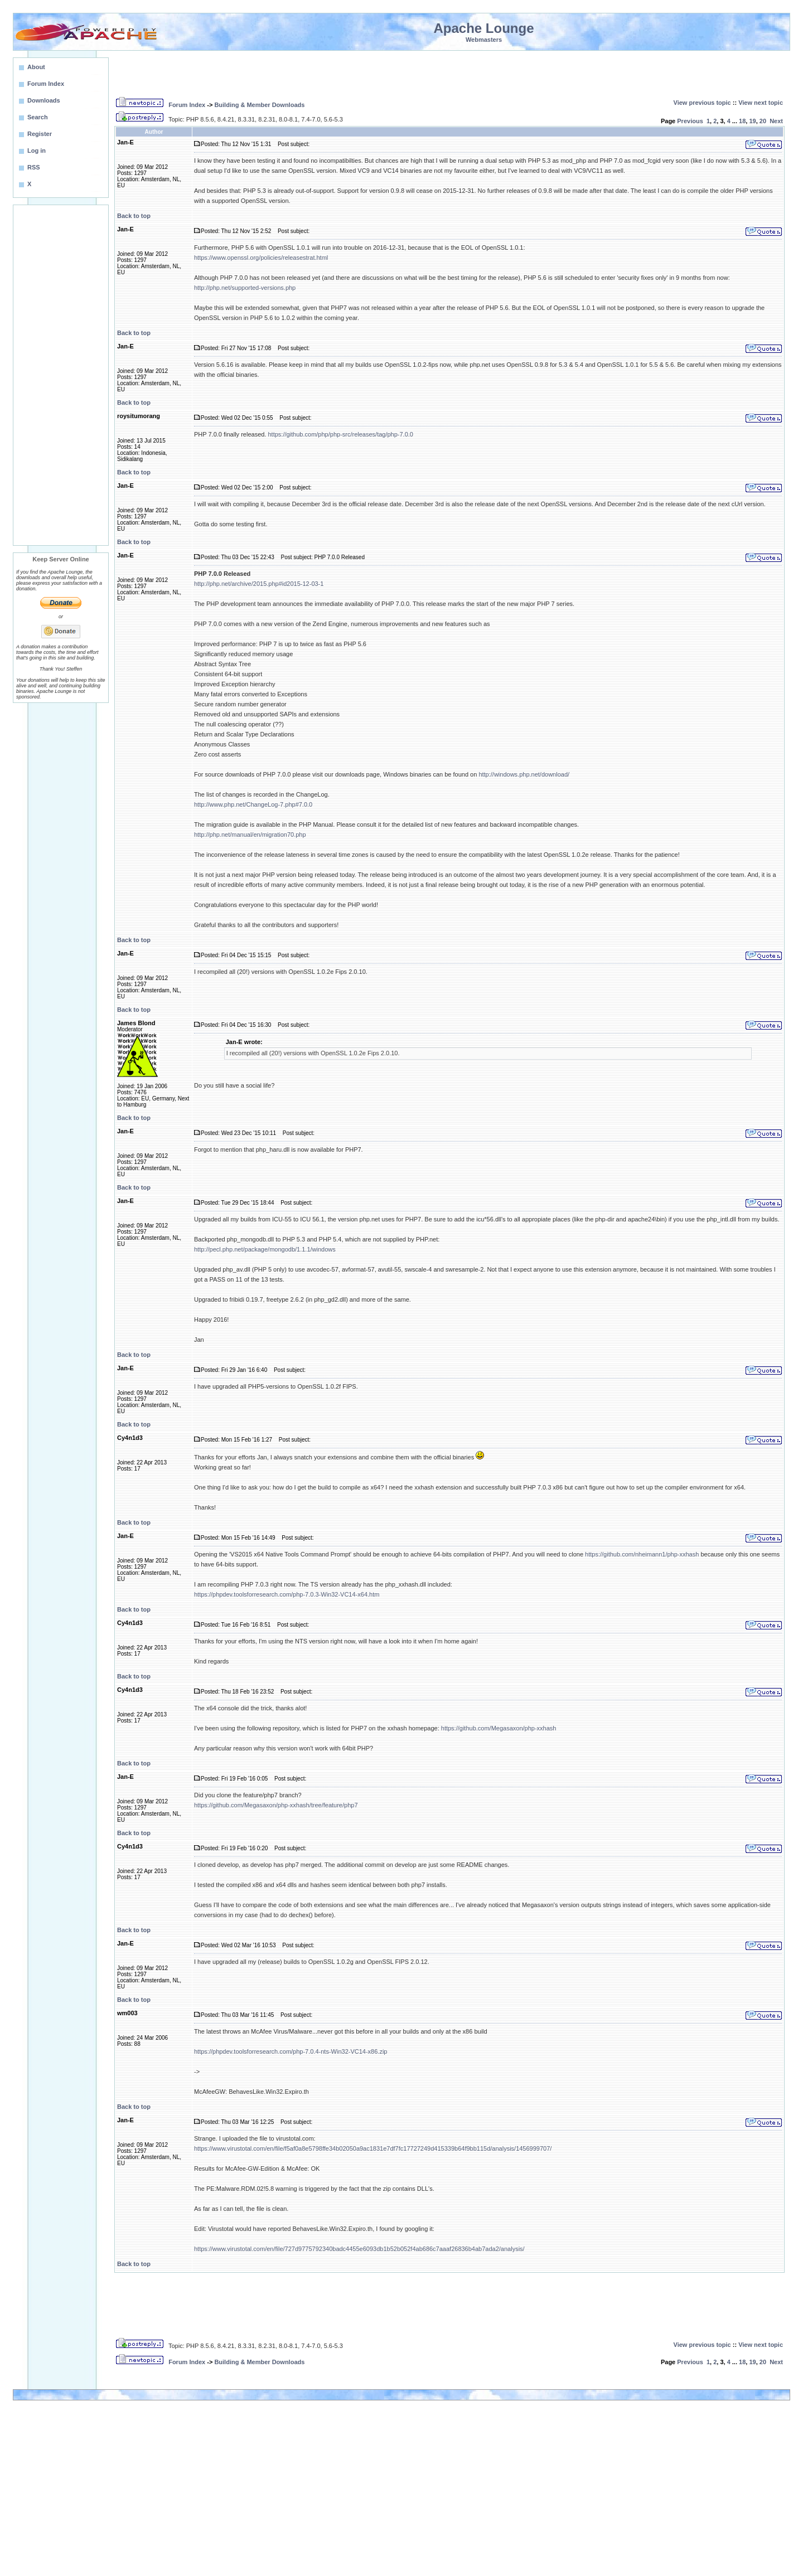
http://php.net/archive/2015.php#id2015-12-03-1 (258, 583)
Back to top (134, 215)
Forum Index (186, 104)
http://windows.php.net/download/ (523, 774)
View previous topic (702, 102)
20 (763, 121)
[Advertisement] (60, 375)
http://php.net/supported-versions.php (245, 287)
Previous (690, 121)
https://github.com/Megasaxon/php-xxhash (499, 1728)
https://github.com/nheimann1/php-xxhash (642, 1554)
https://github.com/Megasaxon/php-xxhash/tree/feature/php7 (276, 1805)
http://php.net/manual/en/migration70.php (250, 834)
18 (742, 121)
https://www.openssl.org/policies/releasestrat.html (261, 257)
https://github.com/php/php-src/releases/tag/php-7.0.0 (340, 434)
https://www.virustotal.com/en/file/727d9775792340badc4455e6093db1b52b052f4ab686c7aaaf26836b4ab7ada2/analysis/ (359, 2248)
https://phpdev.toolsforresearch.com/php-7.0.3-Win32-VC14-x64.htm (286, 1594)
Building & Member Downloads (259, 104)
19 (752, 121)
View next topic (760, 102)
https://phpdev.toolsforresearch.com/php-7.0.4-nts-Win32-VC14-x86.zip (290, 2051)
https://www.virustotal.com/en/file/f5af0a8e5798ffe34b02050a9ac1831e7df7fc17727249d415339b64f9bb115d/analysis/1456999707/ (373, 2148)
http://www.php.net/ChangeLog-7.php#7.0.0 (253, 804)
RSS (33, 167)
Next (776, 121)
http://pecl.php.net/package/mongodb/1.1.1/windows (265, 1249)
